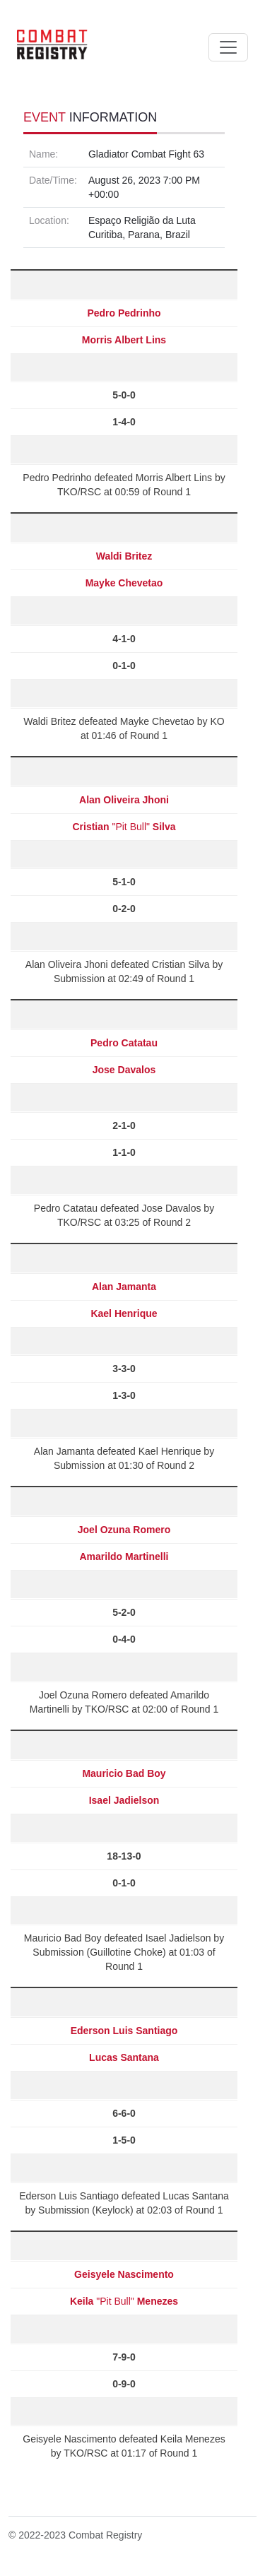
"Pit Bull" (123, 826)
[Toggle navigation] (228, 47)
